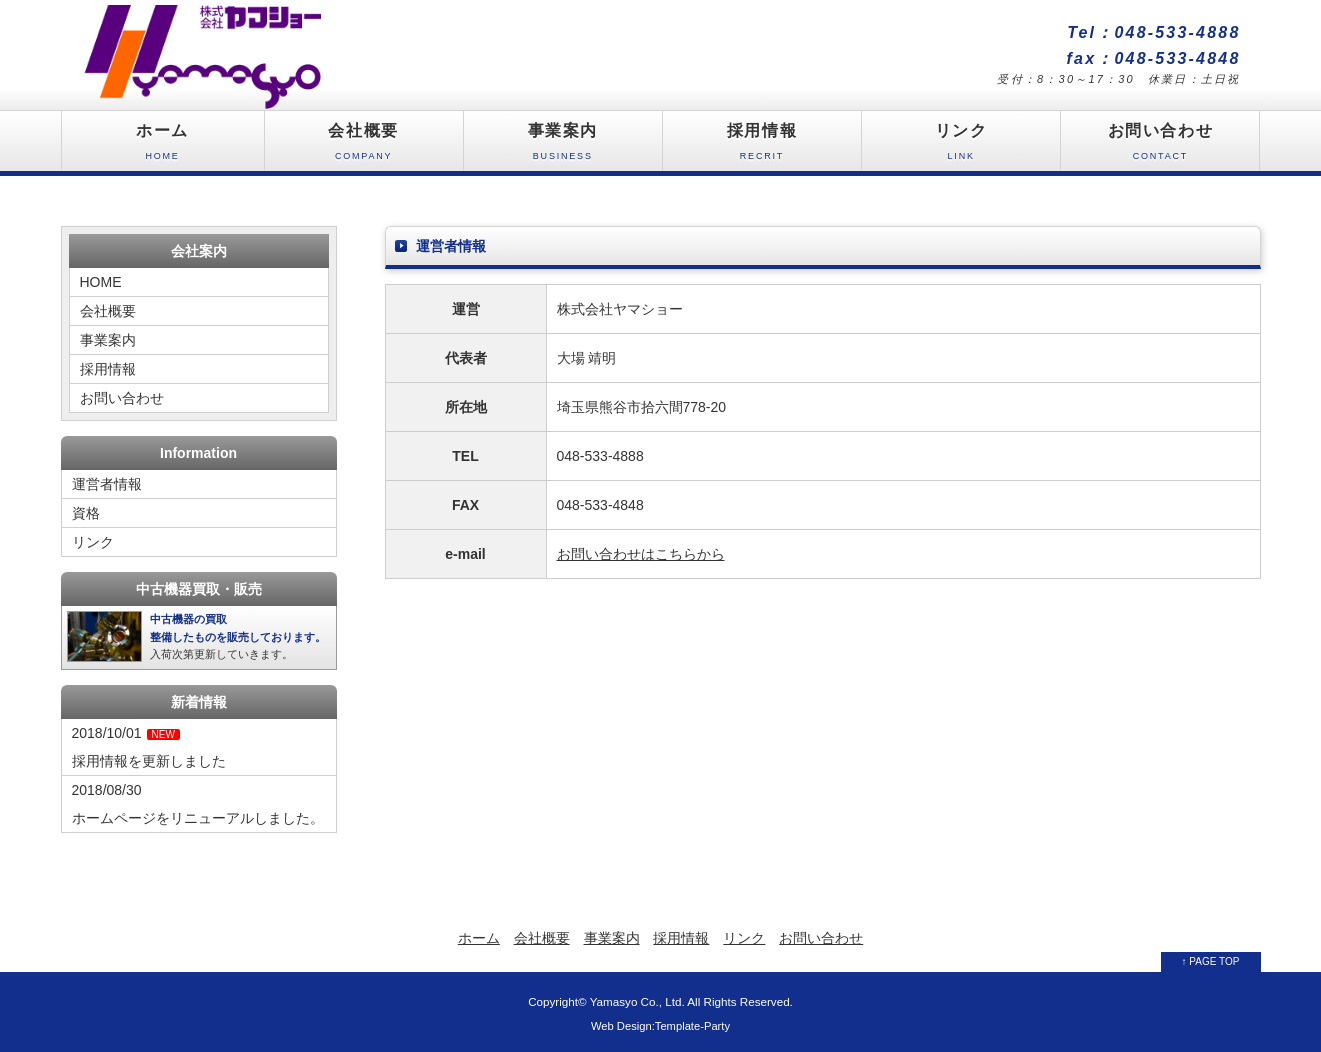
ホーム (163, 146)
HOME (101, 282)
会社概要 (364, 146)
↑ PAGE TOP (1211, 961)
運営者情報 (107, 484)
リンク (961, 146)
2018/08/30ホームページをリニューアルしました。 (198, 804)
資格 (86, 513)
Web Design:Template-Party (660, 1026)
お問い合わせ (1160, 146)
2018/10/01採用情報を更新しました (149, 747)
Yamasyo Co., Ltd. (637, 1001)
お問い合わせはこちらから (641, 554)
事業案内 (563, 146)
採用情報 (762, 146)
